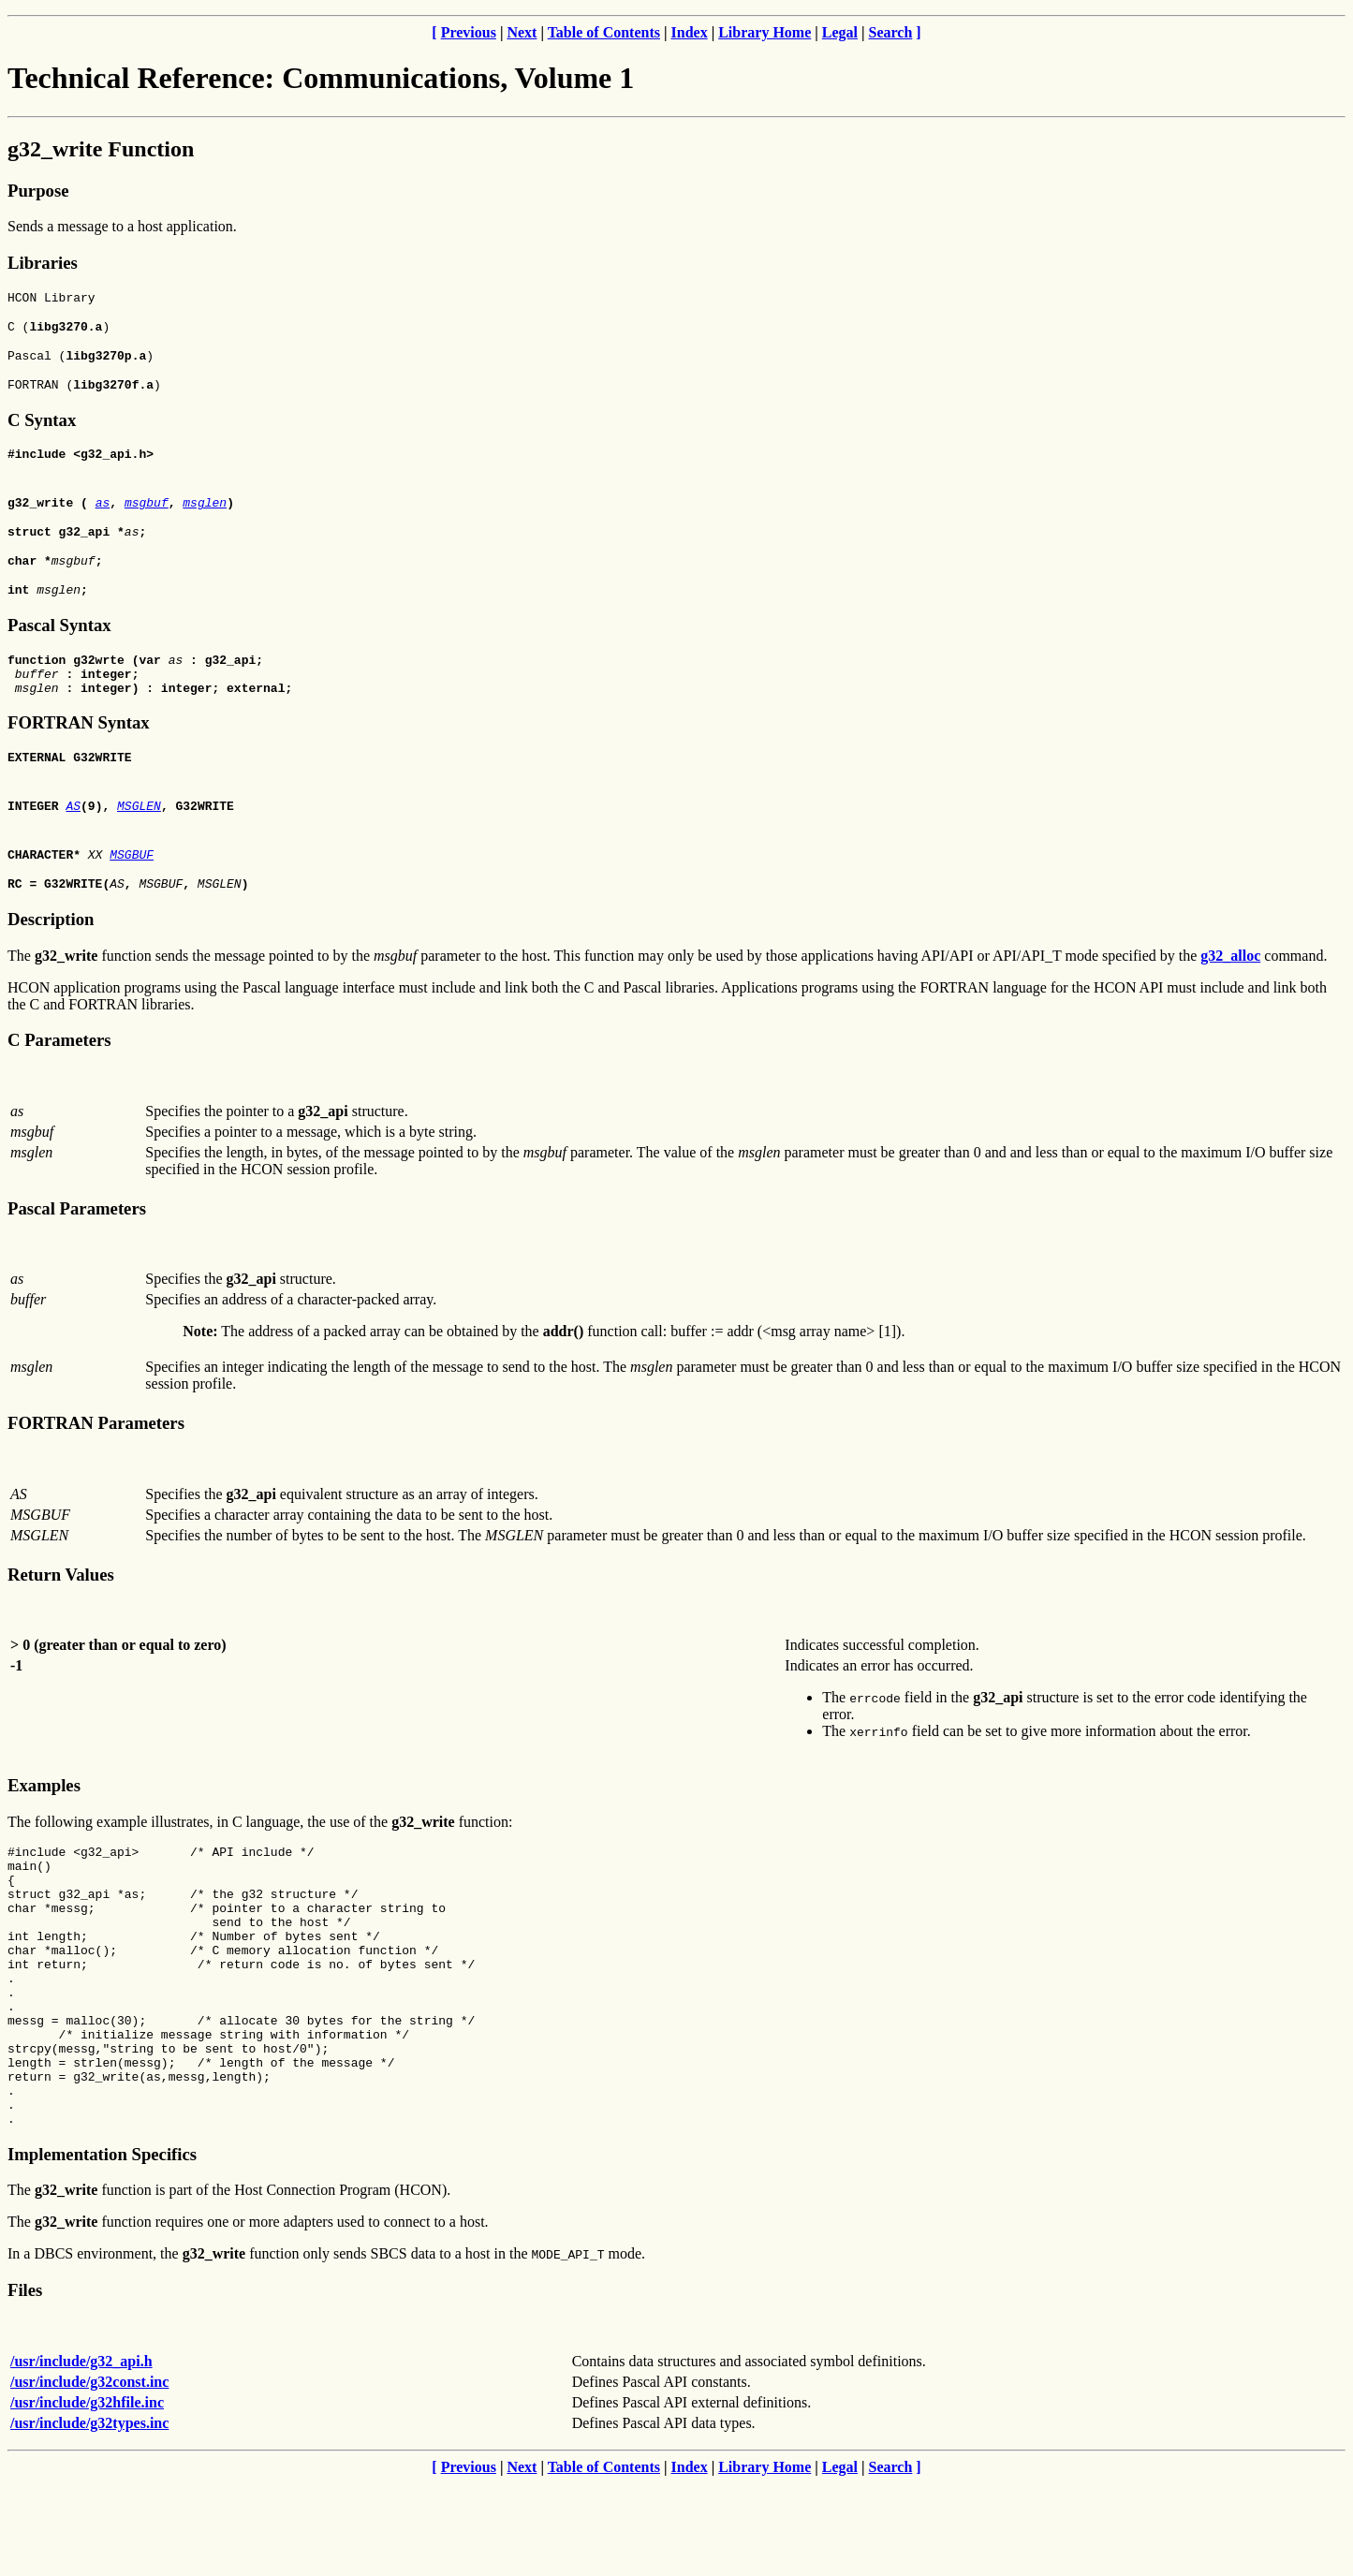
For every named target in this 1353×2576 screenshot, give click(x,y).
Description (50, 955)
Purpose (37, 190)
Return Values (60, 1611)
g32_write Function (100, 149)
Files (24, 2382)
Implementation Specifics (102, 2247)
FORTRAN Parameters (95, 1459)
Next (522, 32)
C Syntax (41, 431)
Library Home (764, 32)
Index (689, 32)
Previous (468, 32)
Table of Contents (604, 32)
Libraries (42, 262)
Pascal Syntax (59, 647)
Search (891, 32)
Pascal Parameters (76, 1245)
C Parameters (59, 1076)
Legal (840, 32)
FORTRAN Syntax (78, 753)
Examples (44, 1822)
